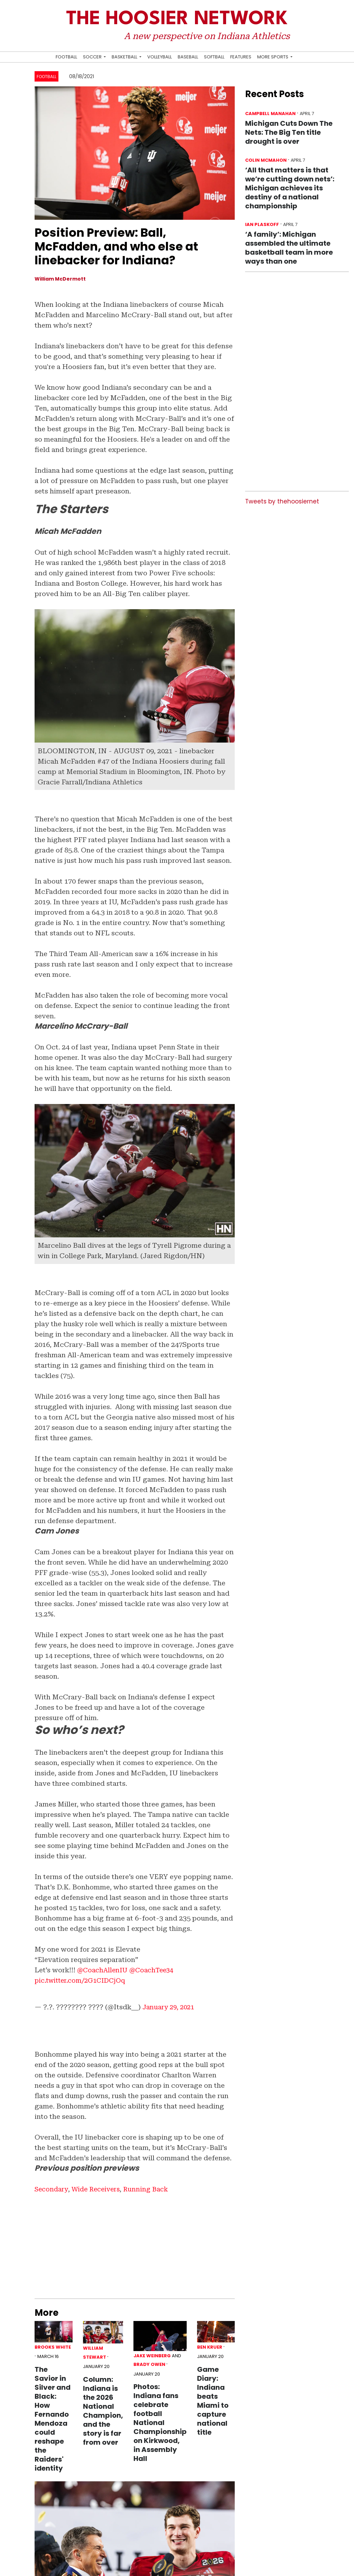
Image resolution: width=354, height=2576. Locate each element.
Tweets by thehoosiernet (282, 501)
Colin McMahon (266, 160)
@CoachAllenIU (103, 1970)
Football (66, 57)
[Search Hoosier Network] (298, 57)
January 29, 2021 (169, 2007)
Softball (214, 57)
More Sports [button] (273, 57)
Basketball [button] (125, 57)
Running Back (151, 2189)
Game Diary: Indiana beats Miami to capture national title (213, 2400)
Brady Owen (149, 2364)
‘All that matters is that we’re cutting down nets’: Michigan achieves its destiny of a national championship (289, 188)
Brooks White (53, 2346)
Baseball (188, 57)
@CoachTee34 (155, 1970)
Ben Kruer (209, 2346)
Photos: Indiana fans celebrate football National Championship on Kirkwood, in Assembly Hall (160, 2422)
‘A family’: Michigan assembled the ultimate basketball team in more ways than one (289, 247)
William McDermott (60, 278)
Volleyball (159, 57)
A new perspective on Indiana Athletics (207, 36)
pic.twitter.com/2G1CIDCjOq (83, 1980)
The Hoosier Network (177, 19)
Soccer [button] (93, 57)
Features (240, 57)
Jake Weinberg (152, 2355)
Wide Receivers (99, 2189)
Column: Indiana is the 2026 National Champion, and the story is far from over (103, 2411)
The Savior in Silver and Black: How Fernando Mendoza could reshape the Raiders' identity (53, 2418)
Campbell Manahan (270, 113)
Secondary (52, 2189)
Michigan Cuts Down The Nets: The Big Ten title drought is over (289, 132)
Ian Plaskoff (262, 224)
